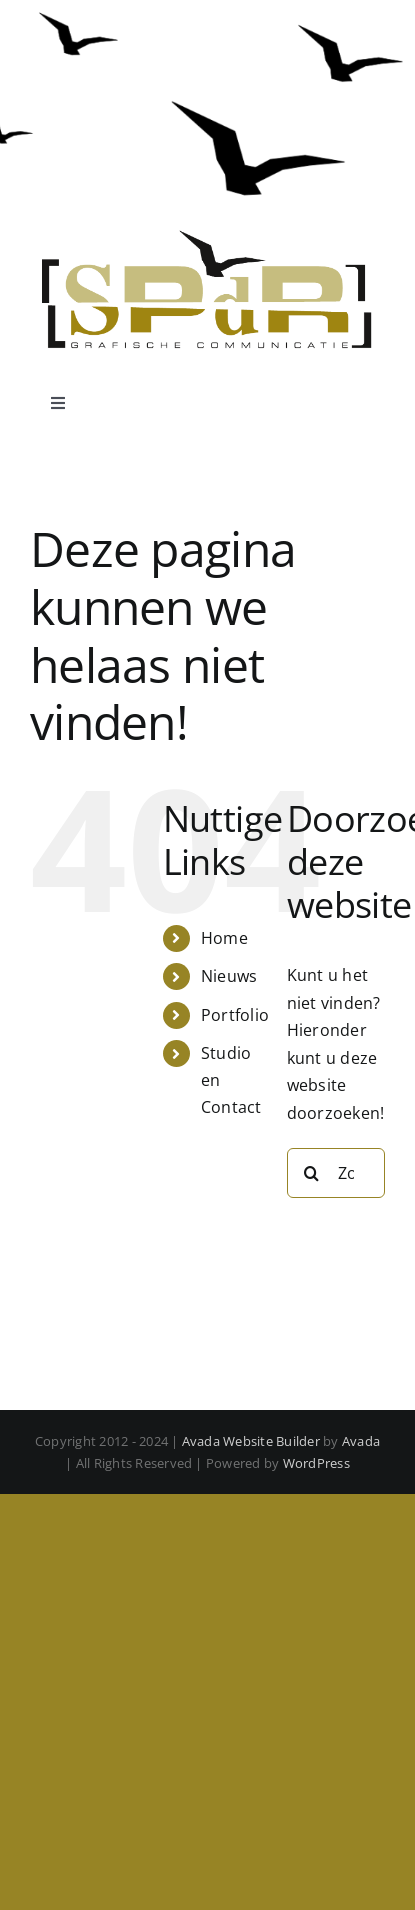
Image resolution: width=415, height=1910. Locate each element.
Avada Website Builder (251, 1441)
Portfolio (235, 1015)
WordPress (316, 1463)
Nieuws (229, 976)
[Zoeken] (312, 1173)
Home (224, 938)
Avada (361, 1441)
